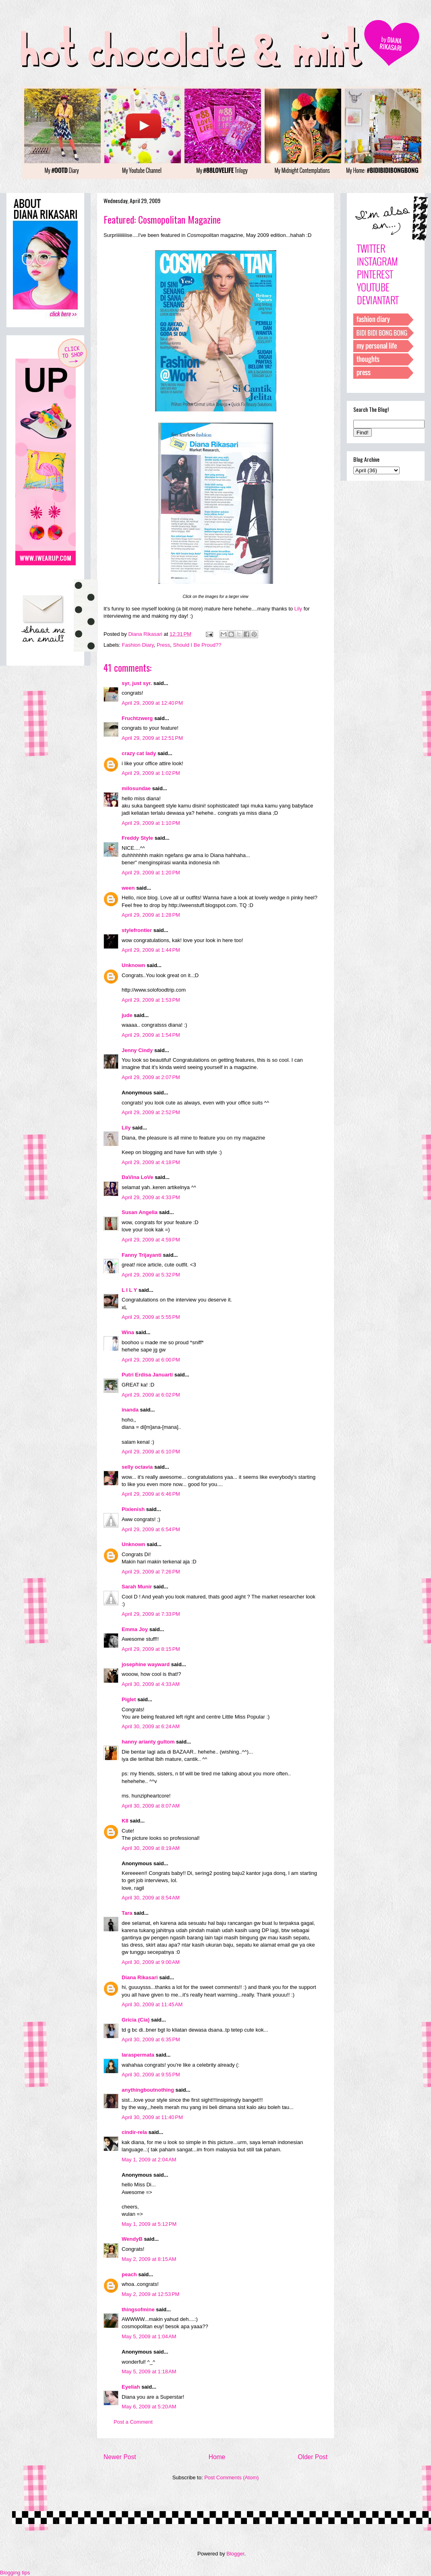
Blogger (235, 2554)
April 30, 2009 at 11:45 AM (152, 2004)
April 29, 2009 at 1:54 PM (151, 1035)
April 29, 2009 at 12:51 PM (152, 738)
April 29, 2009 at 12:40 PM (152, 703)
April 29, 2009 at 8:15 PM (151, 1649)
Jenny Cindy (137, 1050)
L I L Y (129, 1290)
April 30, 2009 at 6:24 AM (151, 1726)
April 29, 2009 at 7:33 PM (151, 1614)
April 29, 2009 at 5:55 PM (151, 1317)
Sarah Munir (137, 1587)
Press (163, 645)
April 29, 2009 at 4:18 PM (151, 1162)
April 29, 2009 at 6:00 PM (151, 1360)
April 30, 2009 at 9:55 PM (151, 2075)
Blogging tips (15, 2573)
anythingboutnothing (148, 2090)
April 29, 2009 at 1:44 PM (151, 950)
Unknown (133, 965)
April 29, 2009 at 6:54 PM (151, 1529)
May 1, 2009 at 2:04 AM (149, 2160)
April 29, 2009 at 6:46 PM (151, 1494)
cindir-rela (134, 2132)
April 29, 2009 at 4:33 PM (151, 1197)
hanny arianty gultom (148, 1742)
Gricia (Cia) (135, 2020)
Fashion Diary (138, 645)
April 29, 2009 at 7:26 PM (151, 1572)
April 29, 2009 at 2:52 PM (151, 1112)
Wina (128, 1332)
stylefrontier (137, 930)
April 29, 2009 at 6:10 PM (151, 1452)
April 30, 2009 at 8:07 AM (151, 1806)
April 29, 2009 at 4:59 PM (151, 1240)
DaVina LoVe (137, 1177)
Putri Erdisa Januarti (147, 1375)
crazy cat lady (139, 753)
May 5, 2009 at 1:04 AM (149, 2336)
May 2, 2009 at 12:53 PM (150, 2294)
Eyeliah (131, 2387)
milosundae (136, 788)
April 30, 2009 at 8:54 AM (151, 1898)
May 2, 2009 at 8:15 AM (149, 2259)
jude (127, 1015)
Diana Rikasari (140, 1977)
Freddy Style (137, 838)
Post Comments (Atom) (231, 2477)
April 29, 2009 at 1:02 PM (151, 773)
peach (129, 2274)
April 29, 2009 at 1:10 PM (151, 823)
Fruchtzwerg (137, 718)
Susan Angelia (139, 1212)
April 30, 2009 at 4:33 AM (151, 1684)
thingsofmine (138, 2309)
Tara (127, 1913)
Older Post (312, 2457)
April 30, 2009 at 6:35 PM (151, 2039)
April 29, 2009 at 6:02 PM (151, 1395)
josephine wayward (146, 1664)
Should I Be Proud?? (197, 645)
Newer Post (120, 2457)
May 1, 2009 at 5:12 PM (149, 2224)
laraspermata (138, 2055)
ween (128, 888)
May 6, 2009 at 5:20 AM (149, 2407)
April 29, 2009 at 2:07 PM (151, 1077)
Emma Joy (135, 1629)
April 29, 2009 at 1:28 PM (151, 915)
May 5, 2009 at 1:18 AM (149, 2371)
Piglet (129, 1699)
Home (217, 2457)
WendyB (132, 2239)
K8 (125, 1821)
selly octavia (137, 1467)
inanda (130, 1410)
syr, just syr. (137, 683)
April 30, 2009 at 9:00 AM (151, 1962)
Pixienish (133, 1509)
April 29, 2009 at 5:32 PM (151, 1275)
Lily (298, 609)
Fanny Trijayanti (142, 1255)
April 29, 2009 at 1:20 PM (151, 873)
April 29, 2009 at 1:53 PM (151, 1000)
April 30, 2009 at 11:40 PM (152, 2117)
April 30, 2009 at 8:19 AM (151, 1848)
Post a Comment (133, 2422)
